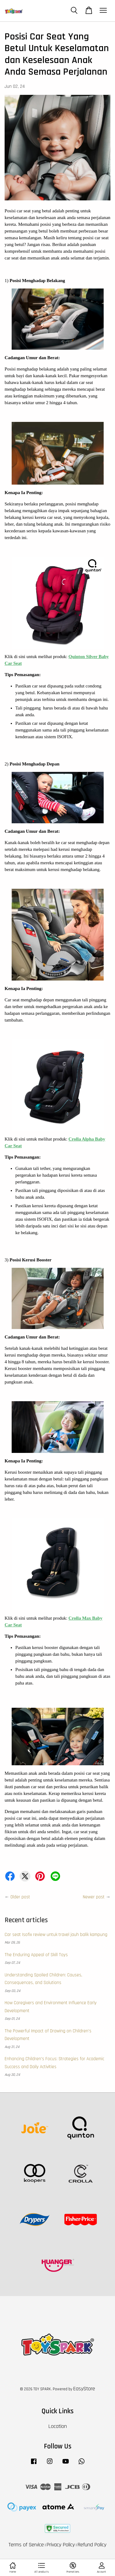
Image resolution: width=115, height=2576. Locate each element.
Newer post (94, 1897)
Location (57, 2426)
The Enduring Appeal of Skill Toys (36, 1955)
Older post (20, 1897)
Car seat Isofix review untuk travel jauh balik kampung (56, 1935)
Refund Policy (92, 2544)
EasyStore (84, 2388)
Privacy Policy (61, 2544)
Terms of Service (26, 2544)
